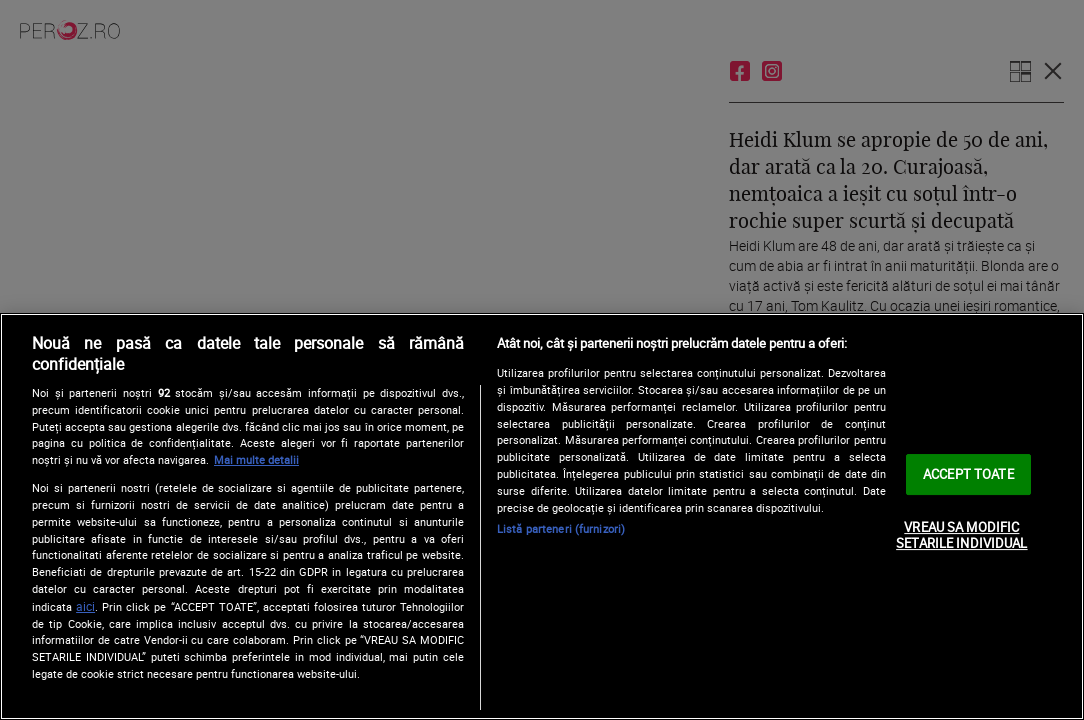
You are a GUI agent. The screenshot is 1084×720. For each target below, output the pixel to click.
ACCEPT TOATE (968, 474)
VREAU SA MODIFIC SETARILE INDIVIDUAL (961, 535)
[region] (542, 516)
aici (85, 606)
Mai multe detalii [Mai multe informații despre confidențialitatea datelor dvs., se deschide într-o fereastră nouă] (256, 459)
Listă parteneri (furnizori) (561, 528)
